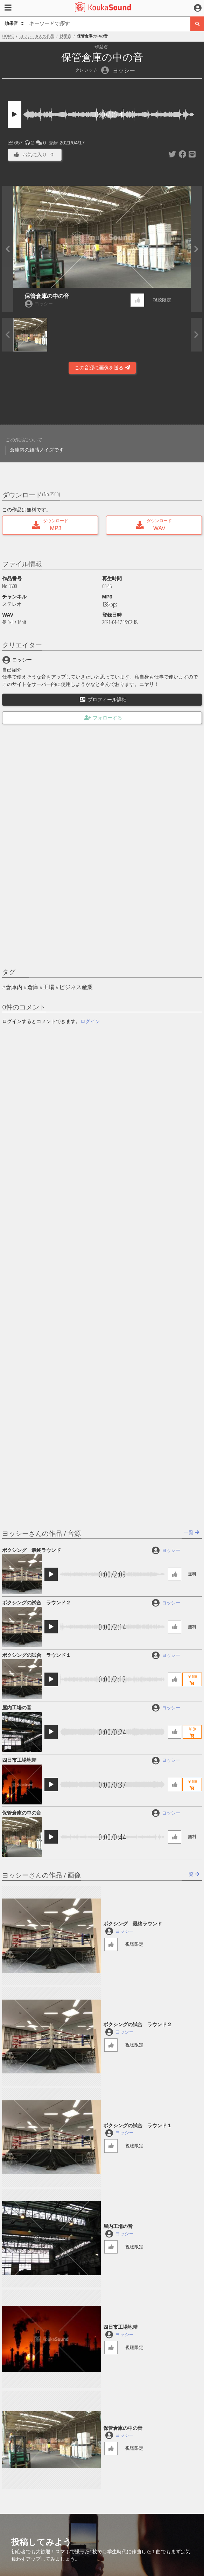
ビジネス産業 (76, 987)
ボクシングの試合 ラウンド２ (36, 1602)
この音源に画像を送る (102, 367)
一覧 (191, 1532)
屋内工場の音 (16, 1707)
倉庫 (32, 987)
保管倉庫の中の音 (46, 296)
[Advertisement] (102, 401)
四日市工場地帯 (19, 1760)
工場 (48, 987)
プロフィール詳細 (103, 699)
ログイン (90, 1021)
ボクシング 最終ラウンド (31, 1550)
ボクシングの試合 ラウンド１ (36, 1655)
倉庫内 (14, 987)
